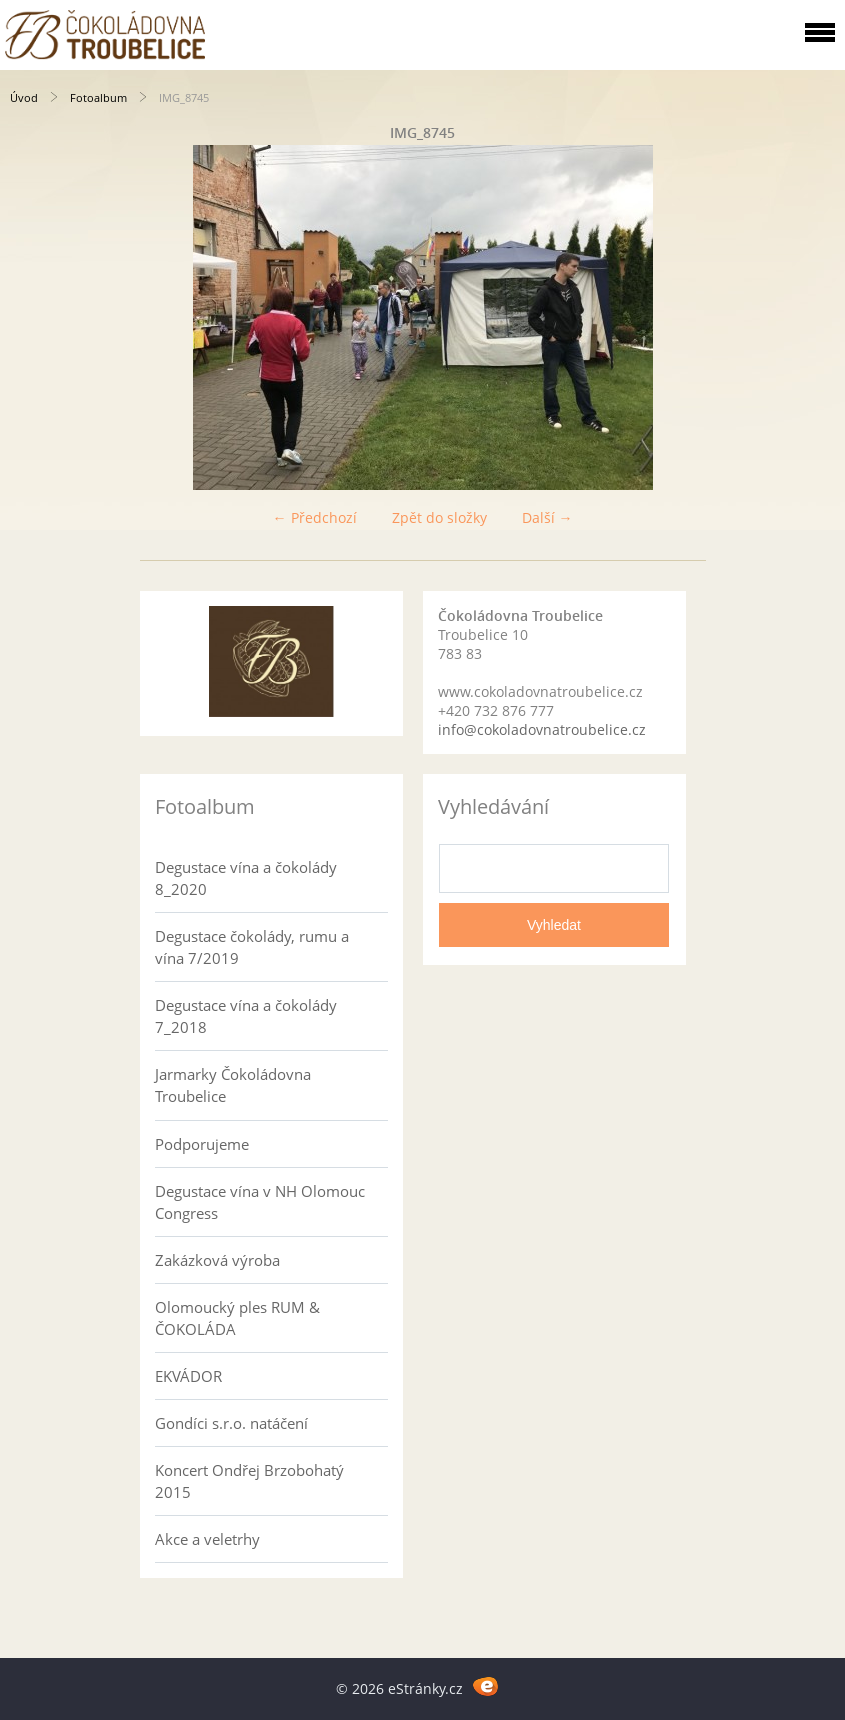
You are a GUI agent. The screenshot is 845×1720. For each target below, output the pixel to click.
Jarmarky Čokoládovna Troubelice (233, 1085)
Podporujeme (202, 1144)
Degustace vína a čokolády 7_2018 (246, 1016)
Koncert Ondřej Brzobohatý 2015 (249, 1481)
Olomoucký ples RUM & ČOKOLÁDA (237, 1318)
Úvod (24, 97)
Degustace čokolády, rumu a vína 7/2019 (252, 947)
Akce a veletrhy (207, 1539)
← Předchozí (315, 517)
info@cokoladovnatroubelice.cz (542, 729)
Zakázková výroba (217, 1260)
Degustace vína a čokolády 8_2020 (246, 878)
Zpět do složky (439, 517)
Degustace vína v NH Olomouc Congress (260, 1202)
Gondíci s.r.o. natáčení (231, 1423)
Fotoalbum (98, 97)
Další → (547, 517)
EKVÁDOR (188, 1376)
